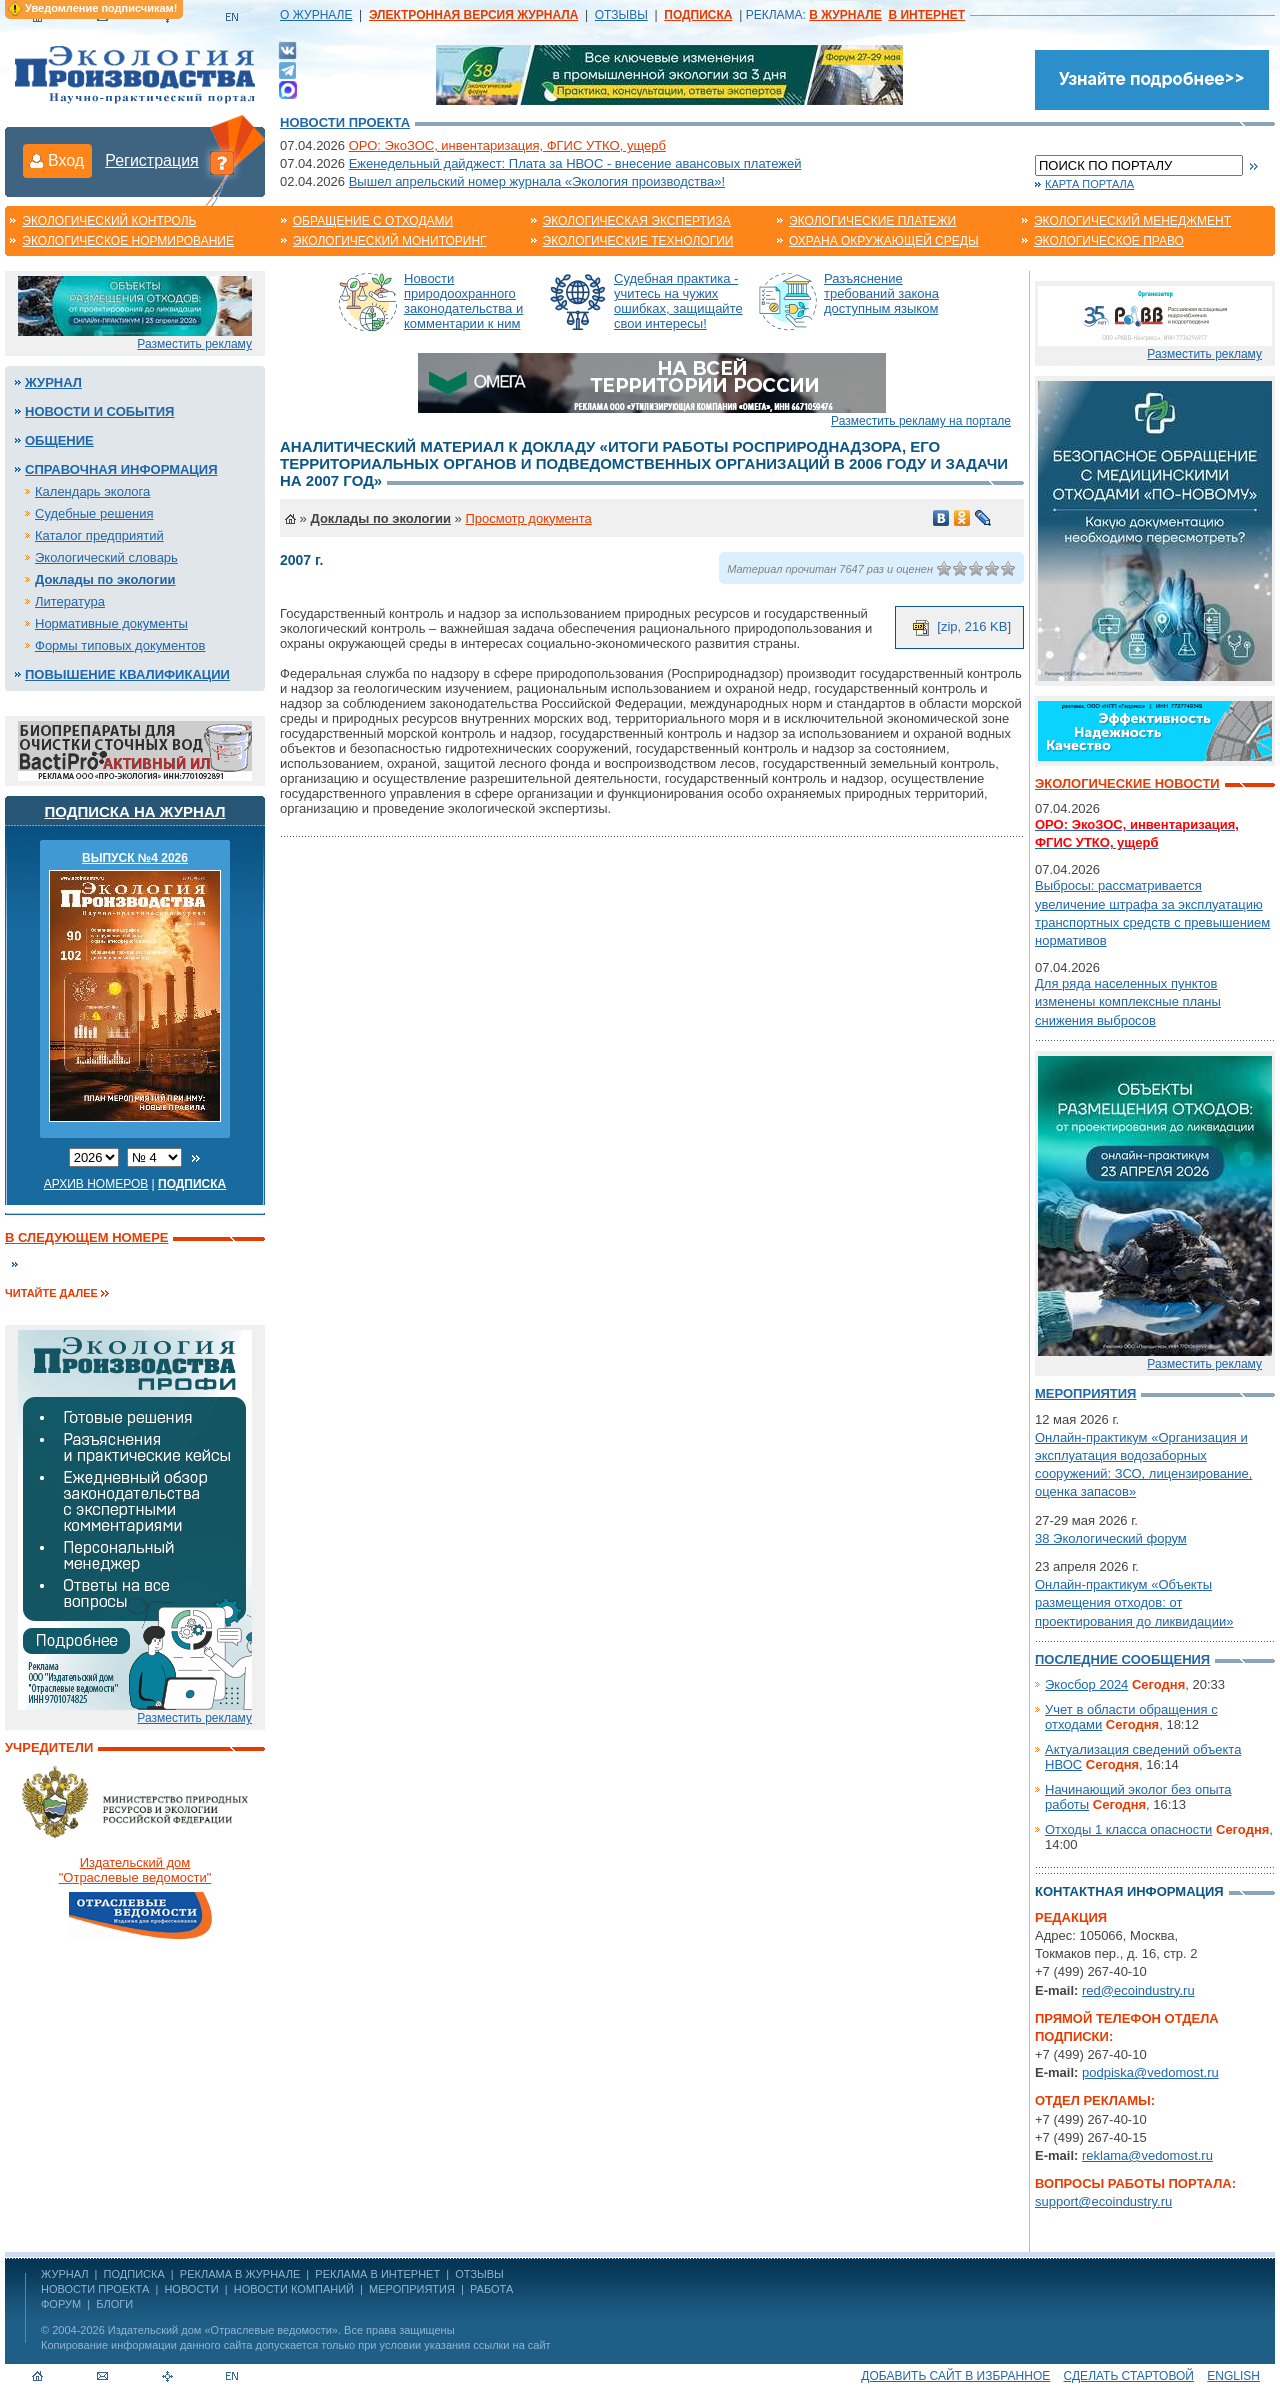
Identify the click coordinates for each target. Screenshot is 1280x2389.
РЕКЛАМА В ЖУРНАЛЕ (240, 2274)
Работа (491, 2289)
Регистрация (152, 160)
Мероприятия (1085, 1393)
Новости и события (99, 411)
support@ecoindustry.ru (1103, 2201)
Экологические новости (1127, 783)
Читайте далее (51, 1293)
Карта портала (1089, 184)
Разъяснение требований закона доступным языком (881, 293)
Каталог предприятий (99, 535)
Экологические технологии (638, 241)
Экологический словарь (106, 557)
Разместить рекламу (194, 344)
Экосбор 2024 (1086, 1684)
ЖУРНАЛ (64, 2274)
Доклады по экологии (105, 579)
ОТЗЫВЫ (621, 15)
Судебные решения (94, 513)
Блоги (114, 2304)
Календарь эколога (92, 491)
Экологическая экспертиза (637, 221)
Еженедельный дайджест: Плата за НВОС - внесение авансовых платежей (575, 163)
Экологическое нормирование (128, 241)
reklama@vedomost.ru (1147, 2155)
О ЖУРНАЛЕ (316, 15)
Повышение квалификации (127, 674)
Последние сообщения (1122, 1659)
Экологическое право (1109, 241)
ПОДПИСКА (134, 2274)
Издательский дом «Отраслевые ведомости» (223, 2330)
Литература (70, 601)
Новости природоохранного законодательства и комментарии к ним (463, 301)
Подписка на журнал (135, 811)
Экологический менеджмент (1132, 221)
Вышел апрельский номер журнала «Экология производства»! (537, 181)
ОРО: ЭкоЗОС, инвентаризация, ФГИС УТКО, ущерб (507, 145)
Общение (59, 440)
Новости (191, 2289)
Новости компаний (294, 2289)
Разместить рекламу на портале (921, 421)
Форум (61, 2304)
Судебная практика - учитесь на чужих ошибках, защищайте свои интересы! (678, 301)
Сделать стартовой (1129, 2376)
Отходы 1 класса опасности (1128, 1829)
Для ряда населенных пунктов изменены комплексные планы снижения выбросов (1128, 1001)
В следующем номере (86, 1237)
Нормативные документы (111, 623)
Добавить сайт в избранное (955, 2376)
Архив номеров (96, 1184)
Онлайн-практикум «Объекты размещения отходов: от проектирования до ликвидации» (1134, 1602)
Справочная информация (121, 469)
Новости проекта (345, 122)
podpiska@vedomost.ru (1150, 2072)
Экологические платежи (872, 221)
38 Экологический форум (1111, 1538)
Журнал (53, 382)
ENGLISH (1233, 2376)
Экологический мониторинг (390, 241)
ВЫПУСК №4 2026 (135, 858)
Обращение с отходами (373, 221)
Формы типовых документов (120, 645)
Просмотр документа (528, 518)
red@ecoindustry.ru (1138, 1990)
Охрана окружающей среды (884, 241)
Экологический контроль (109, 221)
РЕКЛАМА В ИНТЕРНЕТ (377, 2274)
